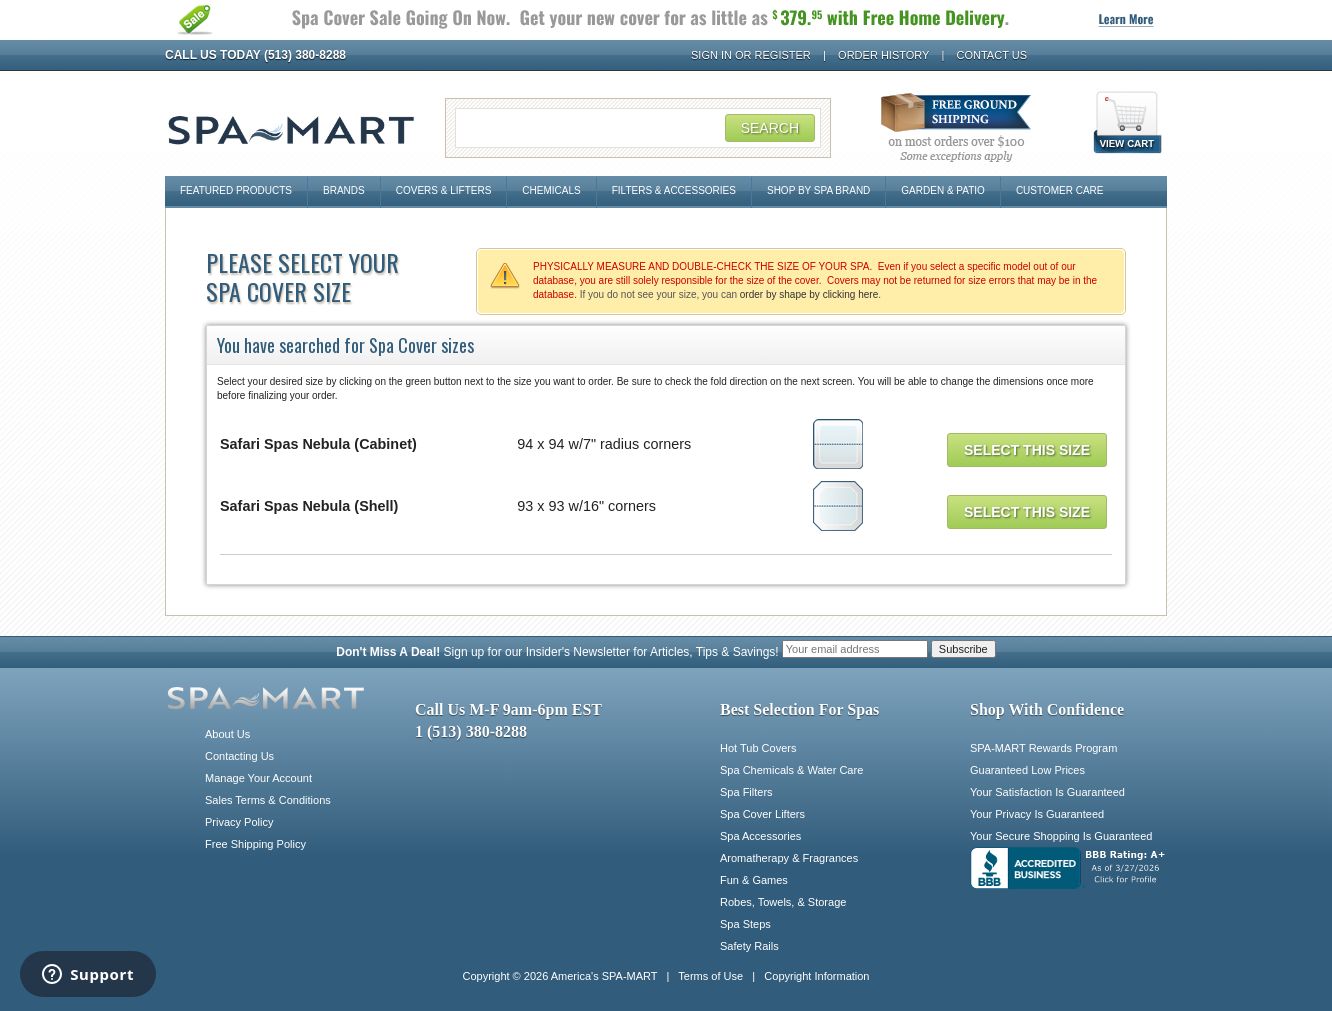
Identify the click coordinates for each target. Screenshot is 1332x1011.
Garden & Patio (943, 190)
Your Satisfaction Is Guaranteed (1047, 792)
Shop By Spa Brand (818, 190)
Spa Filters (746, 792)
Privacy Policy (239, 822)
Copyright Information (816, 976)
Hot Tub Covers (758, 748)
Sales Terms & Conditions (268, 800)
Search (770, 128)
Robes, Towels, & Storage (783, 902)
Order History (883, 55)
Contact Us (992, 55)
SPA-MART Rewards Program (1043, 748)
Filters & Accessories (674, 190)
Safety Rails (749, 946)
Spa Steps (745, 924)
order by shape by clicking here (809, 294)
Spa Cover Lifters (762, 814)
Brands (344, 190)
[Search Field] (638, 128)
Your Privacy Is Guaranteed (1037, 814)
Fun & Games (754, 880)
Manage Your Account (258, 778)
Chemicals (551, 190)
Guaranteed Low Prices (1027, 770)
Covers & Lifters (444, 190)
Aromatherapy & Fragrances (789, 858)
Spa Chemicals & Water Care (791, 770)
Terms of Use (710, 976)
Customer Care (1060, 190)
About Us (227, 734)
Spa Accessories (760, 836)
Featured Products (236, 190)
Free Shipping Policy (255, 844)
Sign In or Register (751, 55)
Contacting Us (239, 756)
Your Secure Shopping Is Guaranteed (1061, 836)
